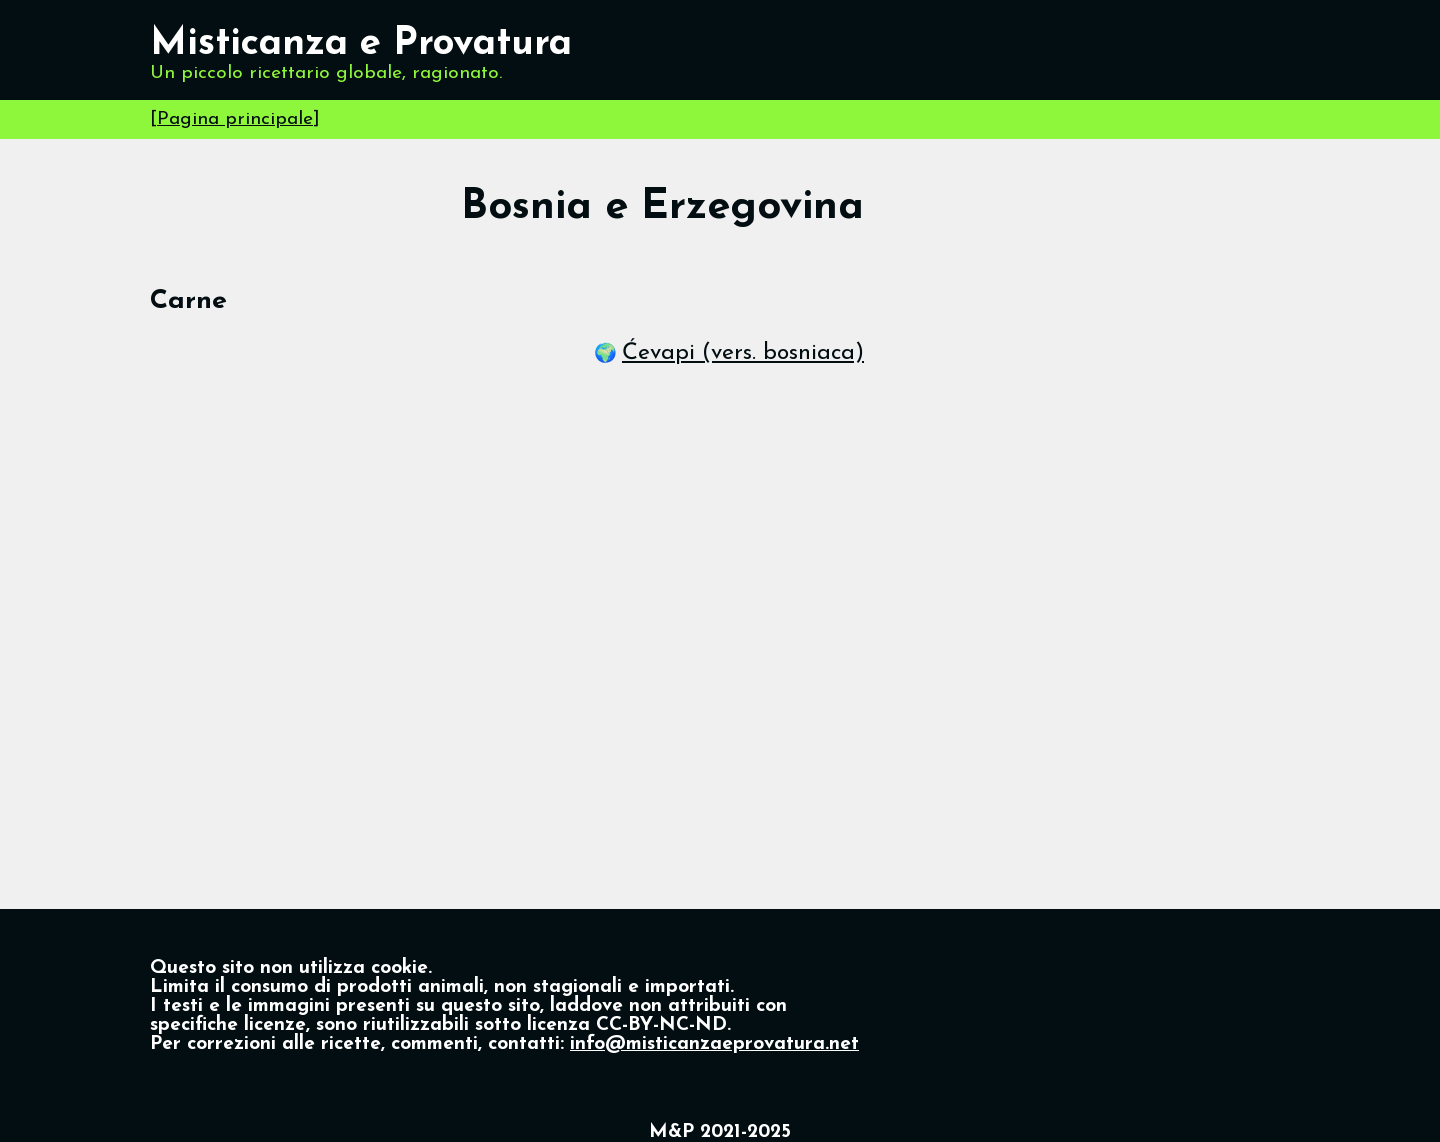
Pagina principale (235, 119)
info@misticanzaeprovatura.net (714, 1044)
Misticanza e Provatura (361, 44)
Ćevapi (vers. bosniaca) (743, 353)
